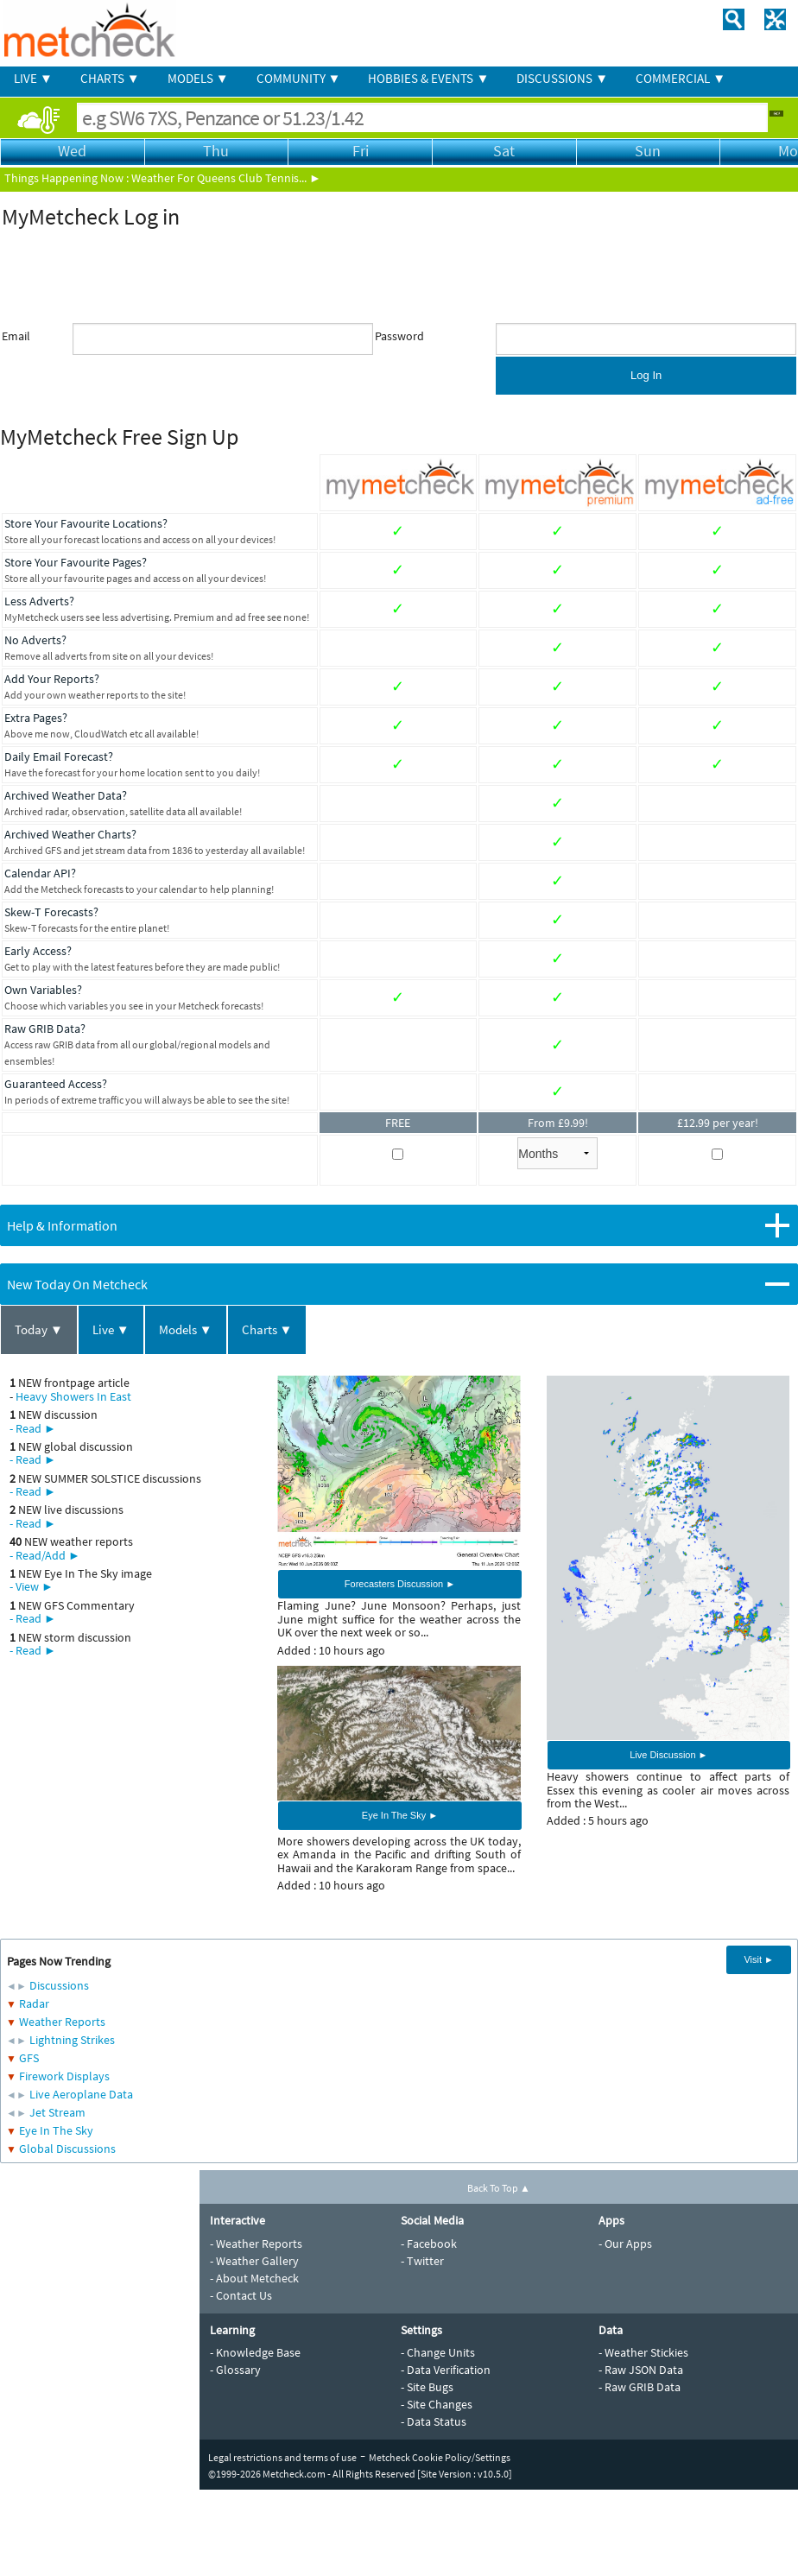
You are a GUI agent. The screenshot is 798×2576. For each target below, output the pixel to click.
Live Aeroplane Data (81, 2094)
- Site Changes (436, 2404)
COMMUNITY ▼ (298, 78)
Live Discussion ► (668, 1755)
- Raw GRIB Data (639, 2387)
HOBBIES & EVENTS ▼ (428, 78)
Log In (646, 375)
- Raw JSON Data (640, 2369)
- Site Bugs (427, 2387)
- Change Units (438, 2352)
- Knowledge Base (255, 2352)
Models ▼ (185, 1329)
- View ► (32, 1586)
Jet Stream (57, 2112)
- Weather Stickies (643, 2352)
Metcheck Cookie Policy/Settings (439, 2457)
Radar (34, 2003)
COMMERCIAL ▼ (680, 78)
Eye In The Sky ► (400, 1815)
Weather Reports (62, 2021)
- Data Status (433, 2421)
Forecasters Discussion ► (400, 1584)
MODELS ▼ (198, 78)
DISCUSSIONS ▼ (562, 78)
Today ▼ (39, 1329)
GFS (29, 2058)
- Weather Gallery (254, 2261)
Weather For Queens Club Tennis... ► (226, 178)
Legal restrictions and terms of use (282, 2457)
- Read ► (33, 1428)
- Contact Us (241, 2295)
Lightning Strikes (72, 2040)
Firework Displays (64, 2076)
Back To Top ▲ (498, 2187)
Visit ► (759, 1959)
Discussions (59, 1985)
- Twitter (422, 2261)
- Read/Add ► (45, 1555)
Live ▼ (111, 1329)
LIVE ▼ (33, 78)
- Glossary (235, 2369)
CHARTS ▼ (110, 78)
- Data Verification (446, 2369)
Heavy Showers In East (73, 1396)
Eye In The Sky (56, 2130)
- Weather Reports (256, 2243)
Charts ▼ (267, 1329)
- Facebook (429, 2243)
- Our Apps (625, 2243)
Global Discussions (67, 2148)
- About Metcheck (254, 2278)
